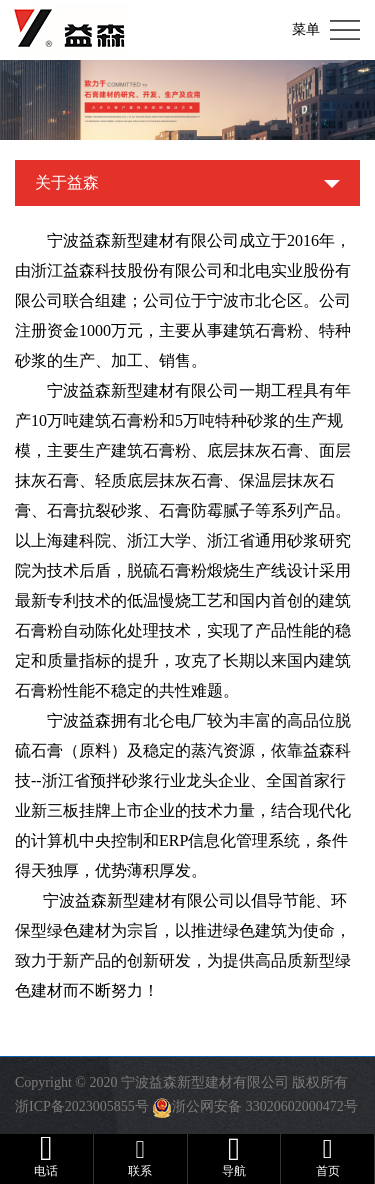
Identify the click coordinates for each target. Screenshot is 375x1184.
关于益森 (67, 182)
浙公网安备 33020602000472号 (265, 1106)
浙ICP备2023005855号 (82, 1106)
